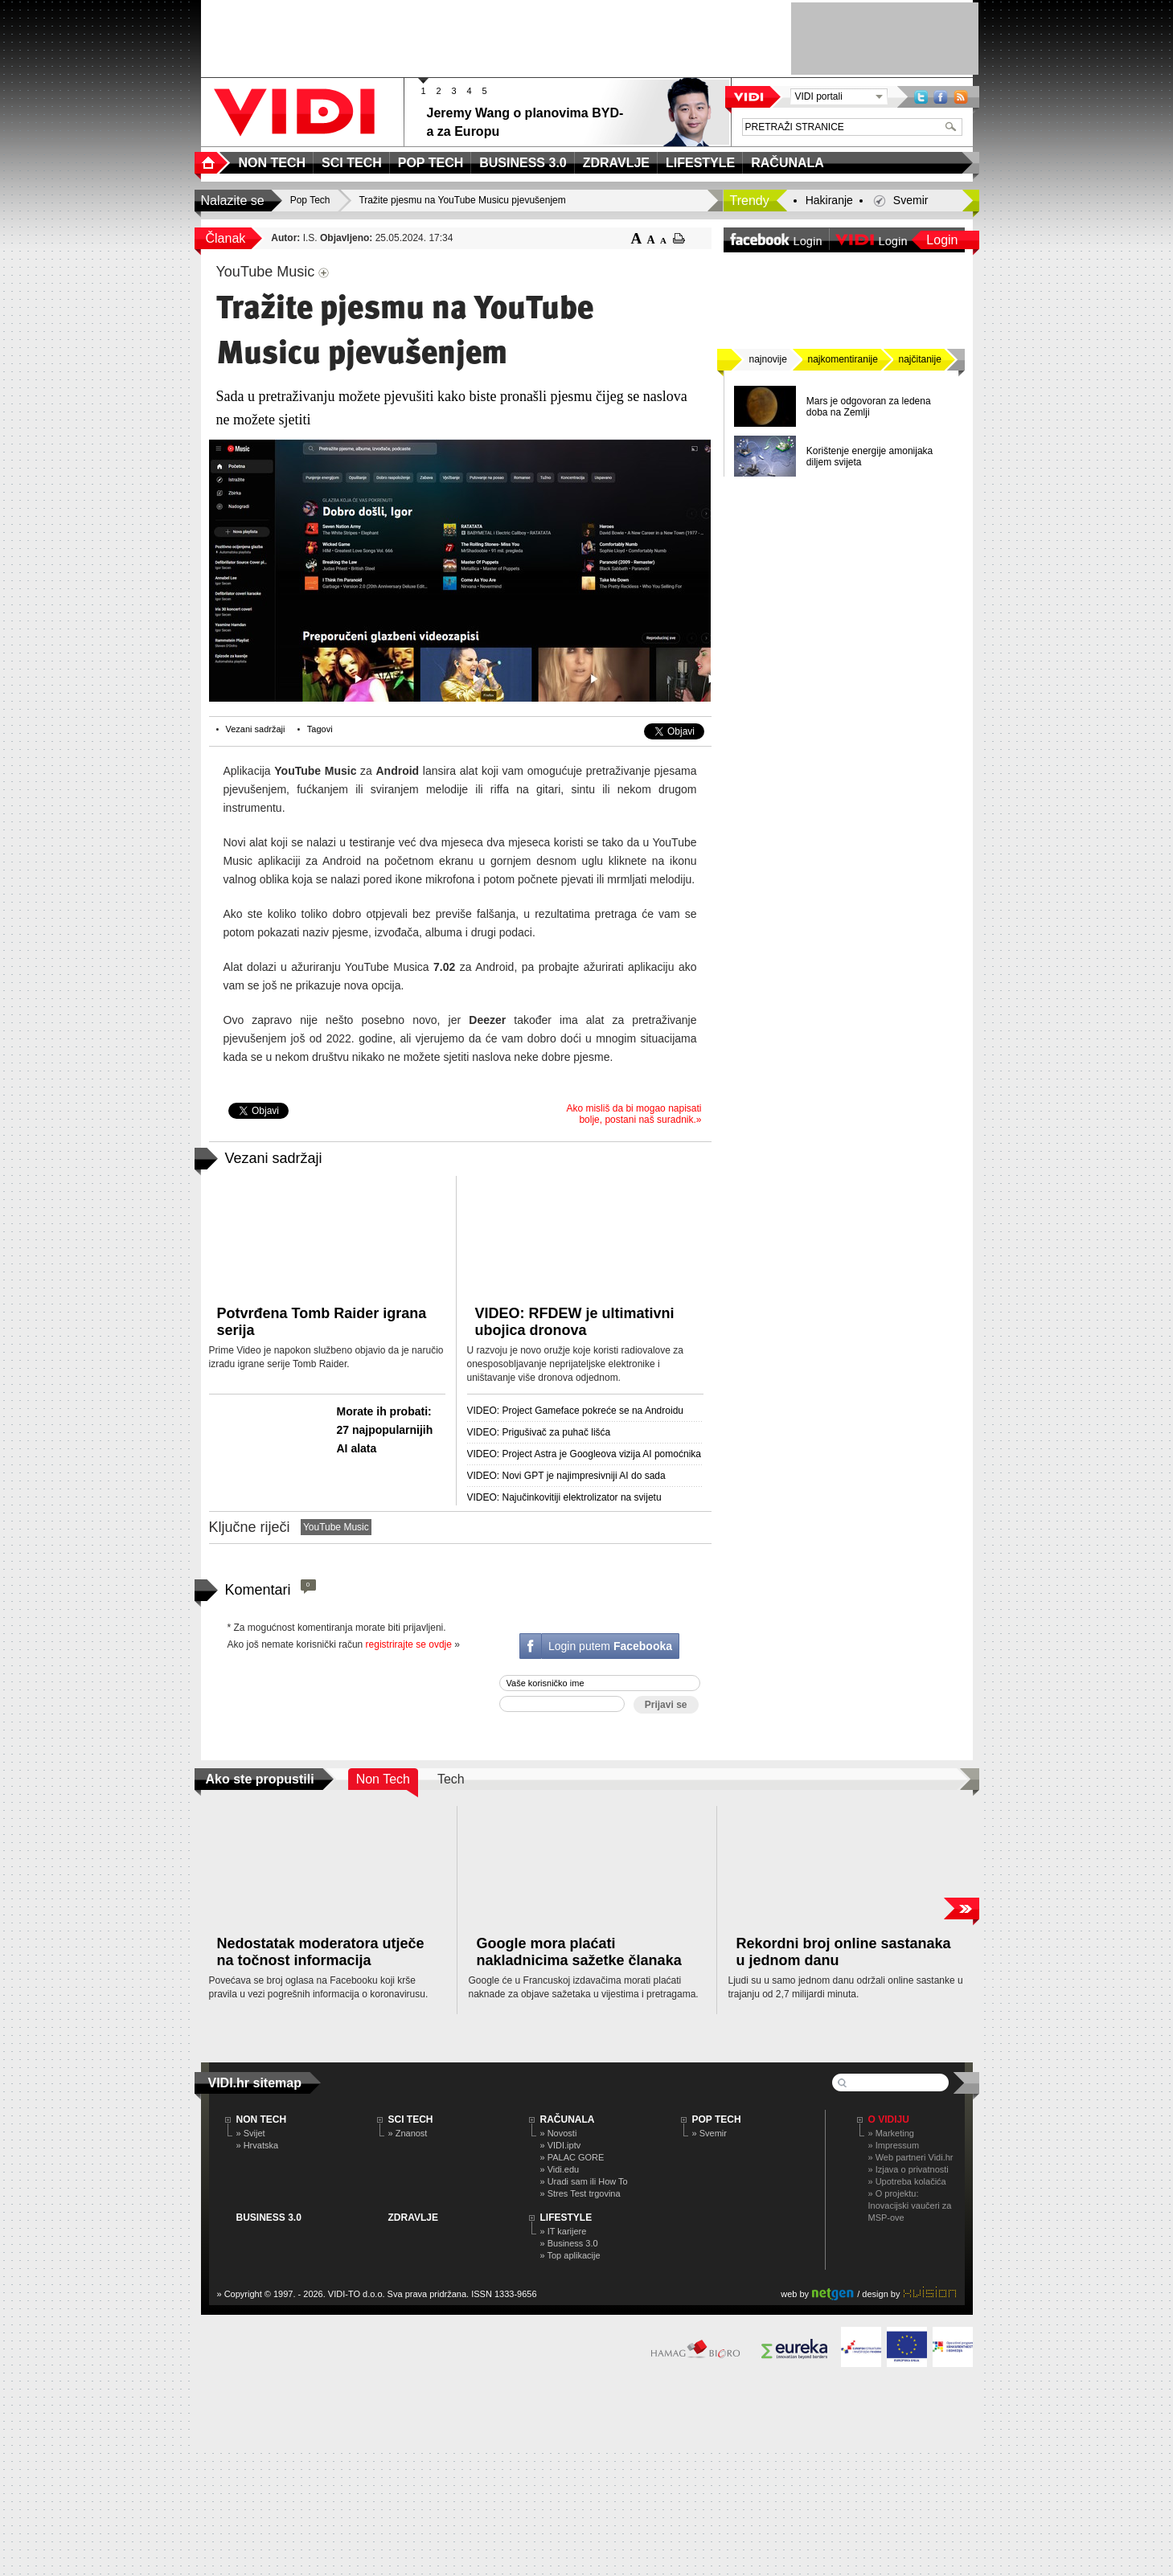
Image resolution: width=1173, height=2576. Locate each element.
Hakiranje (829, 200)
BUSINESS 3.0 (268, 2217)
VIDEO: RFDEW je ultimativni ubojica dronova (575, 1321)
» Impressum (894, 2145)
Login (942, 240)
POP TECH (716, 2119)
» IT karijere (563, 2231)
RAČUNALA (567, 2119)
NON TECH (261, 2119)
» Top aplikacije (570, 2255)
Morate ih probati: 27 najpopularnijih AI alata (385, 1430)
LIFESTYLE (566, 2217)
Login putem (610, 1646)
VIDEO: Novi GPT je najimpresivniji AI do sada (566, 1475)
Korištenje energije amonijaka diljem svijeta (869, 456)
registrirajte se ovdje (409, 1644)
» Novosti (558, 2133)
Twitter (921, 97)
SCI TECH (410, 2119)
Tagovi (320, 729)
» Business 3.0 (569, 2243)
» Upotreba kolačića (907, 2181)
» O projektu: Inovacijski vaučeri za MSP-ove (910, 2205)
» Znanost (408, 2133)
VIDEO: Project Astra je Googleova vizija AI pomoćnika (584, 1454)
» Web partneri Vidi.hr (911, 2157)
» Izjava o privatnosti (908, 2169)
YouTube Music (336, 1527)
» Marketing (891, 2133)
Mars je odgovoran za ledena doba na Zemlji (868, 406)
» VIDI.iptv (560, 2145)
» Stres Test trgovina (580, 2193)
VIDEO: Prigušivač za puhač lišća (539, 1432)
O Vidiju (888, 2119)
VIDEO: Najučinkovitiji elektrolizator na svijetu (564, 1497)
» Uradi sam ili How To (584, 2181)
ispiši (679, 238)
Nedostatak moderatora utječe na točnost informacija (320, 1951)
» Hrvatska (257, 2145)
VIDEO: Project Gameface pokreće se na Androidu (575, 1410)
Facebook (940, 97)
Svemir (911, 200)
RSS (961, 97)
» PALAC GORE (572, 2157)
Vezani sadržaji (255, 729)
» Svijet (250, 2133)
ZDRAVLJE (413, 2217)
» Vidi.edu (560, 2169)
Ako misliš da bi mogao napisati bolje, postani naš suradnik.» (633, 1114)
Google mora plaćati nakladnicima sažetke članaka (579, 1951)
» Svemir (709, 2133)
